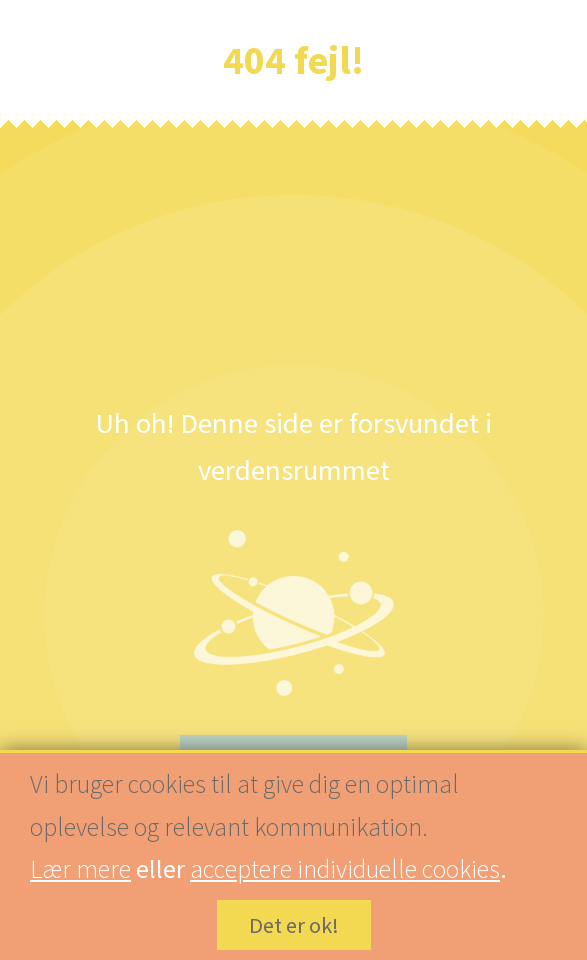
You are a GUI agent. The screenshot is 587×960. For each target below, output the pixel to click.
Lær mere (80, 869)
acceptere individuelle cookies (345, 869)
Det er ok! (294, 926)
